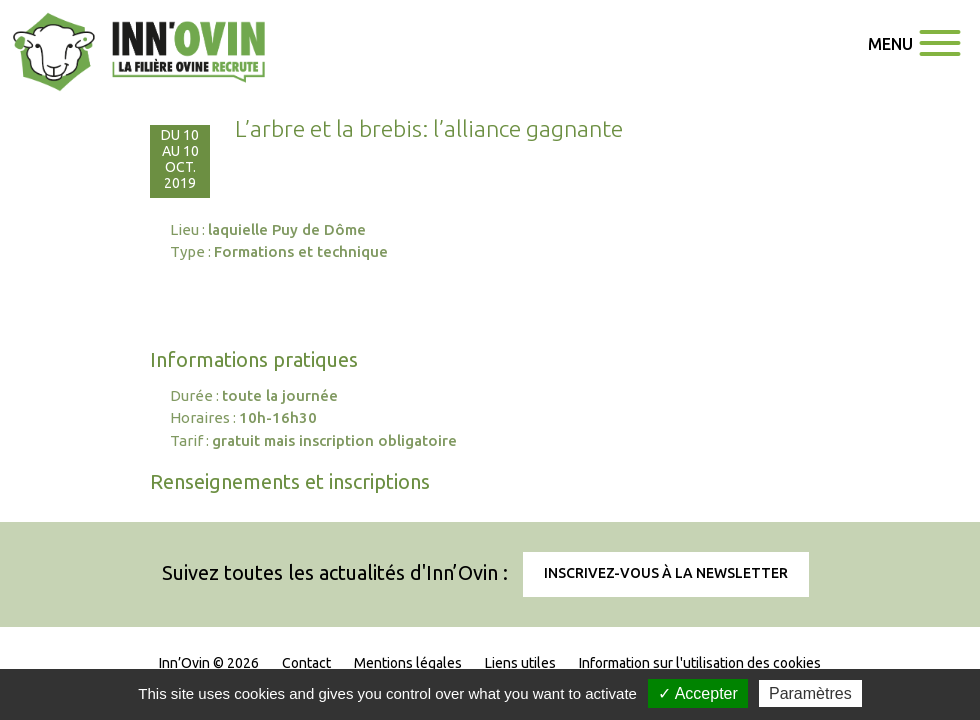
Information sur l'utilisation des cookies (700, 663)
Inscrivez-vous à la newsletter (666, 573)
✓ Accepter (698, 693)
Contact (306, 663)
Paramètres (810, 693)
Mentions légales (408, 663)
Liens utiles (520, 663)
